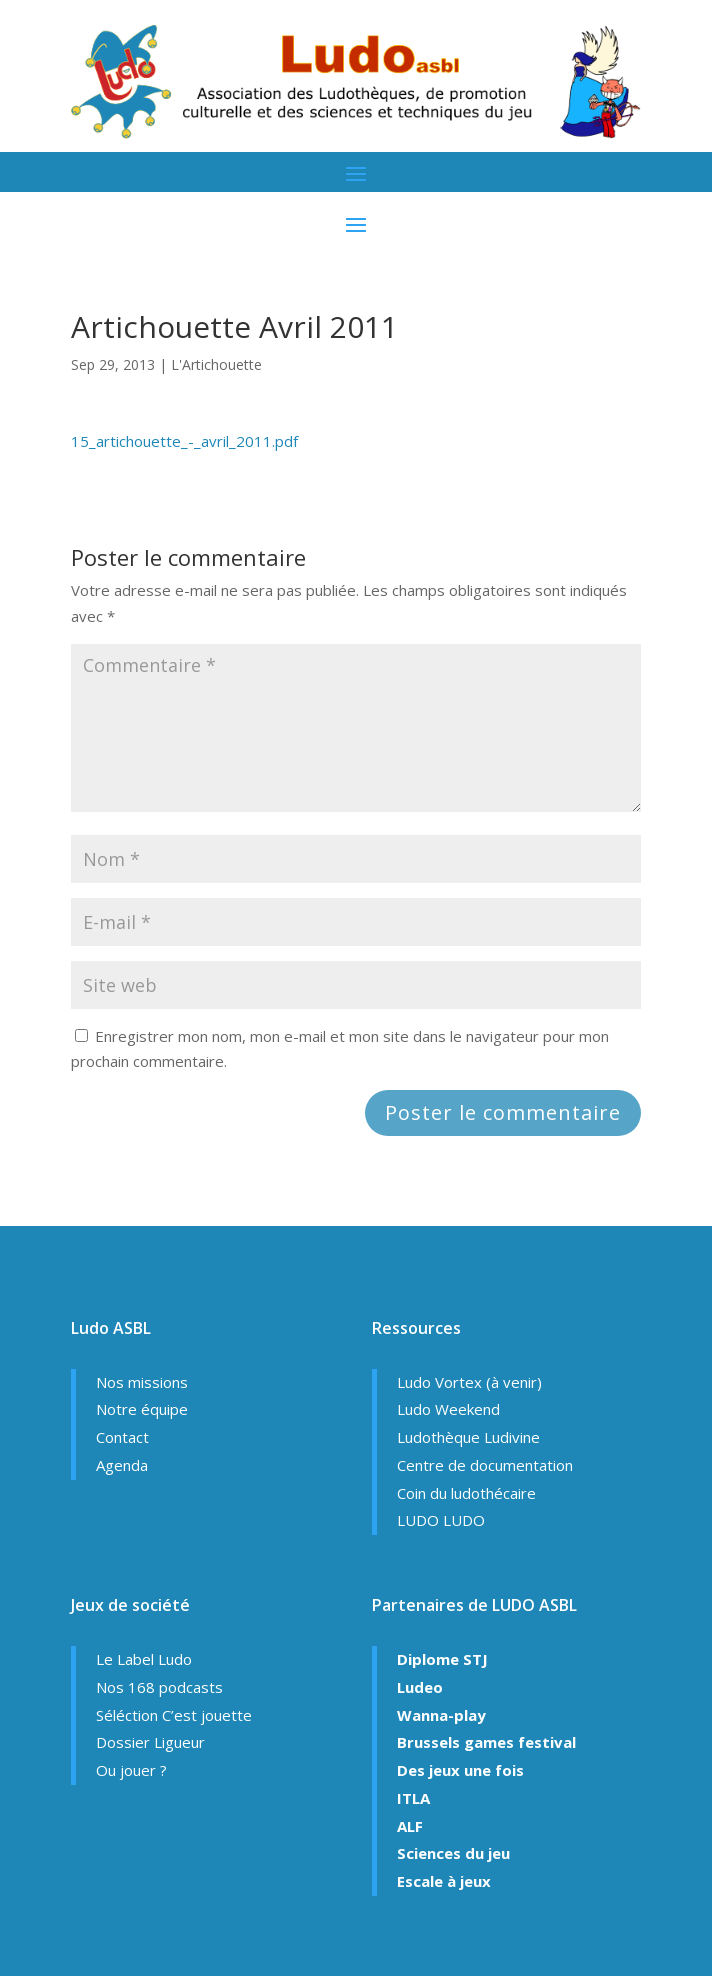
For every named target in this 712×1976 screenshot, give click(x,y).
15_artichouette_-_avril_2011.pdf (184, 441)
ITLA (413, 1798)
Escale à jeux (444, 1881)
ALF (410, 1826)
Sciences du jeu (453, 1853)
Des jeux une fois (460, 1770)
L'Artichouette (216, 364)
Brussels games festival (486, 1742)
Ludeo (420, 1687)
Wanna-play (441, 1715)
